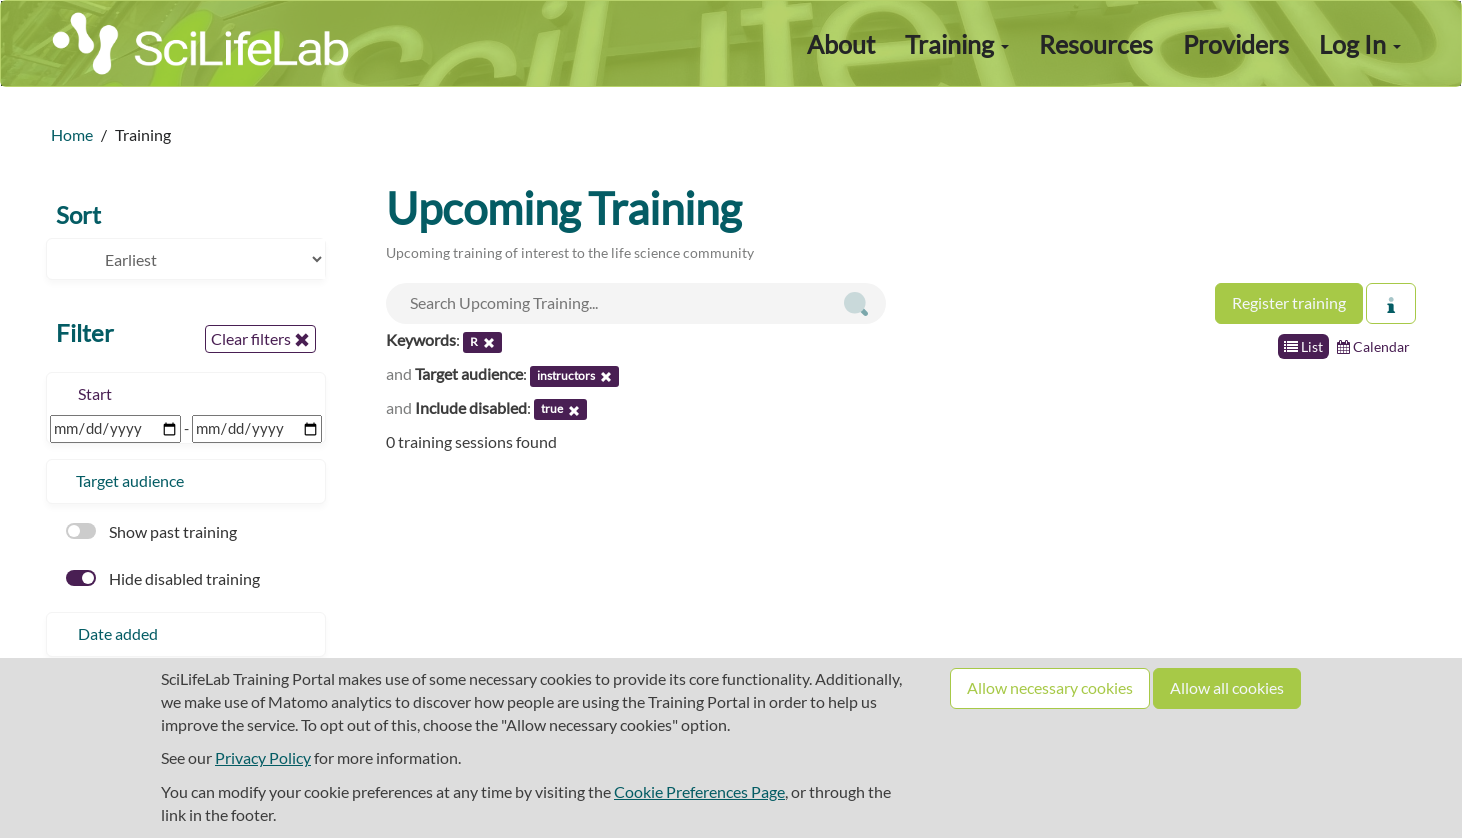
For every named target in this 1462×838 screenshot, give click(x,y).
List (1303, 346)
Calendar (1373, 346)
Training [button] (957, 44)
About (841, 44)
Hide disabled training (163, 578)
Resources (1096, 44)
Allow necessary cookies (1050, 687)
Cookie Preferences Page (699, 791)
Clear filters (260, 339)
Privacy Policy (263, 757)
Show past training (151, 531)
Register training (1289, 302)
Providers (1236, 44)
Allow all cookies (1227, 687)
